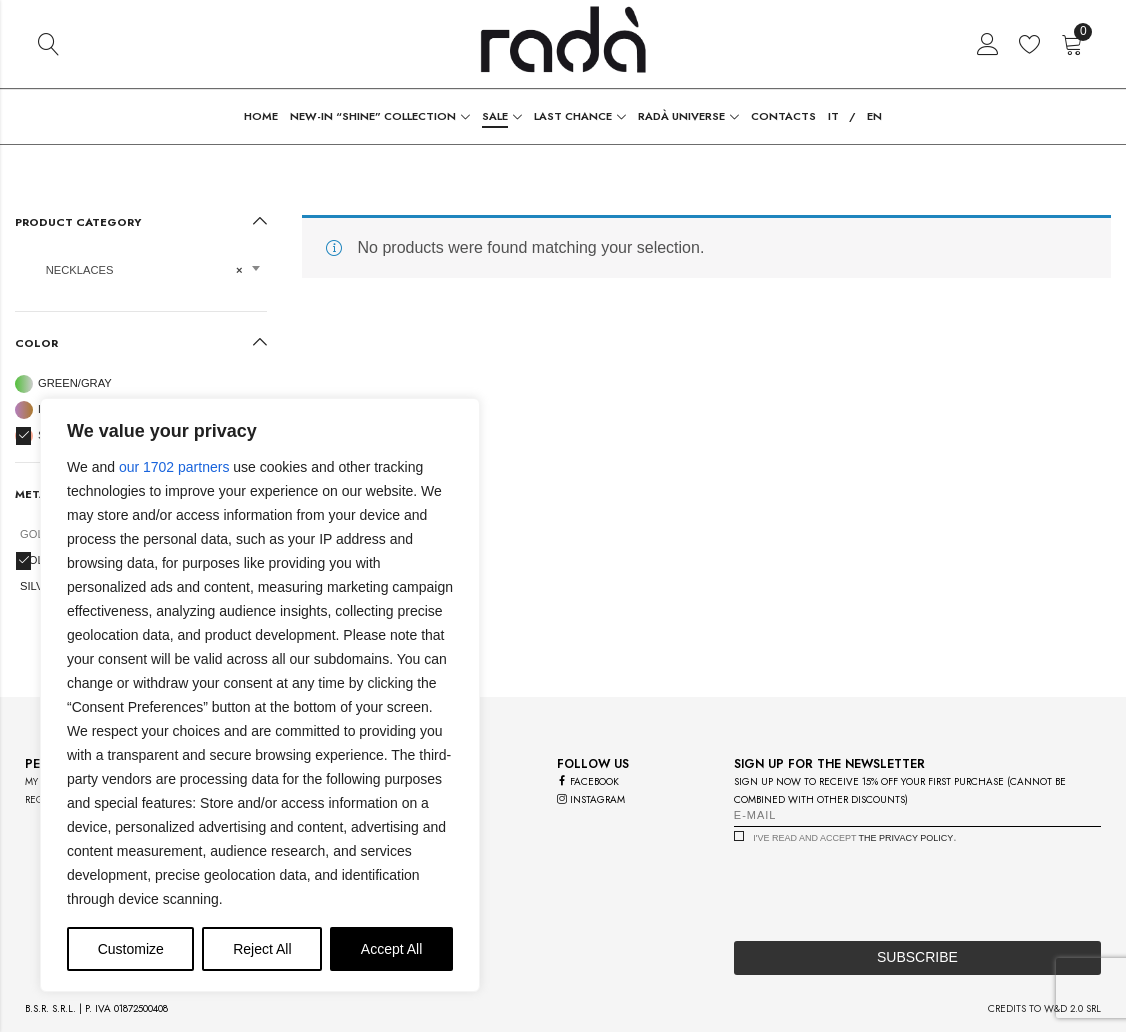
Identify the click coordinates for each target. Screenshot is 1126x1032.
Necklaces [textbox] (135, 270)
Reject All (262, 949)
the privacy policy (906, 838)
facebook (588, 781)
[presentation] (886, 887)
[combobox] (141, 276)
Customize (131, 949)
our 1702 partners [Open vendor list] (174, 467)
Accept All (391, 949)
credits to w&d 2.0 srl (1044, 1008)
